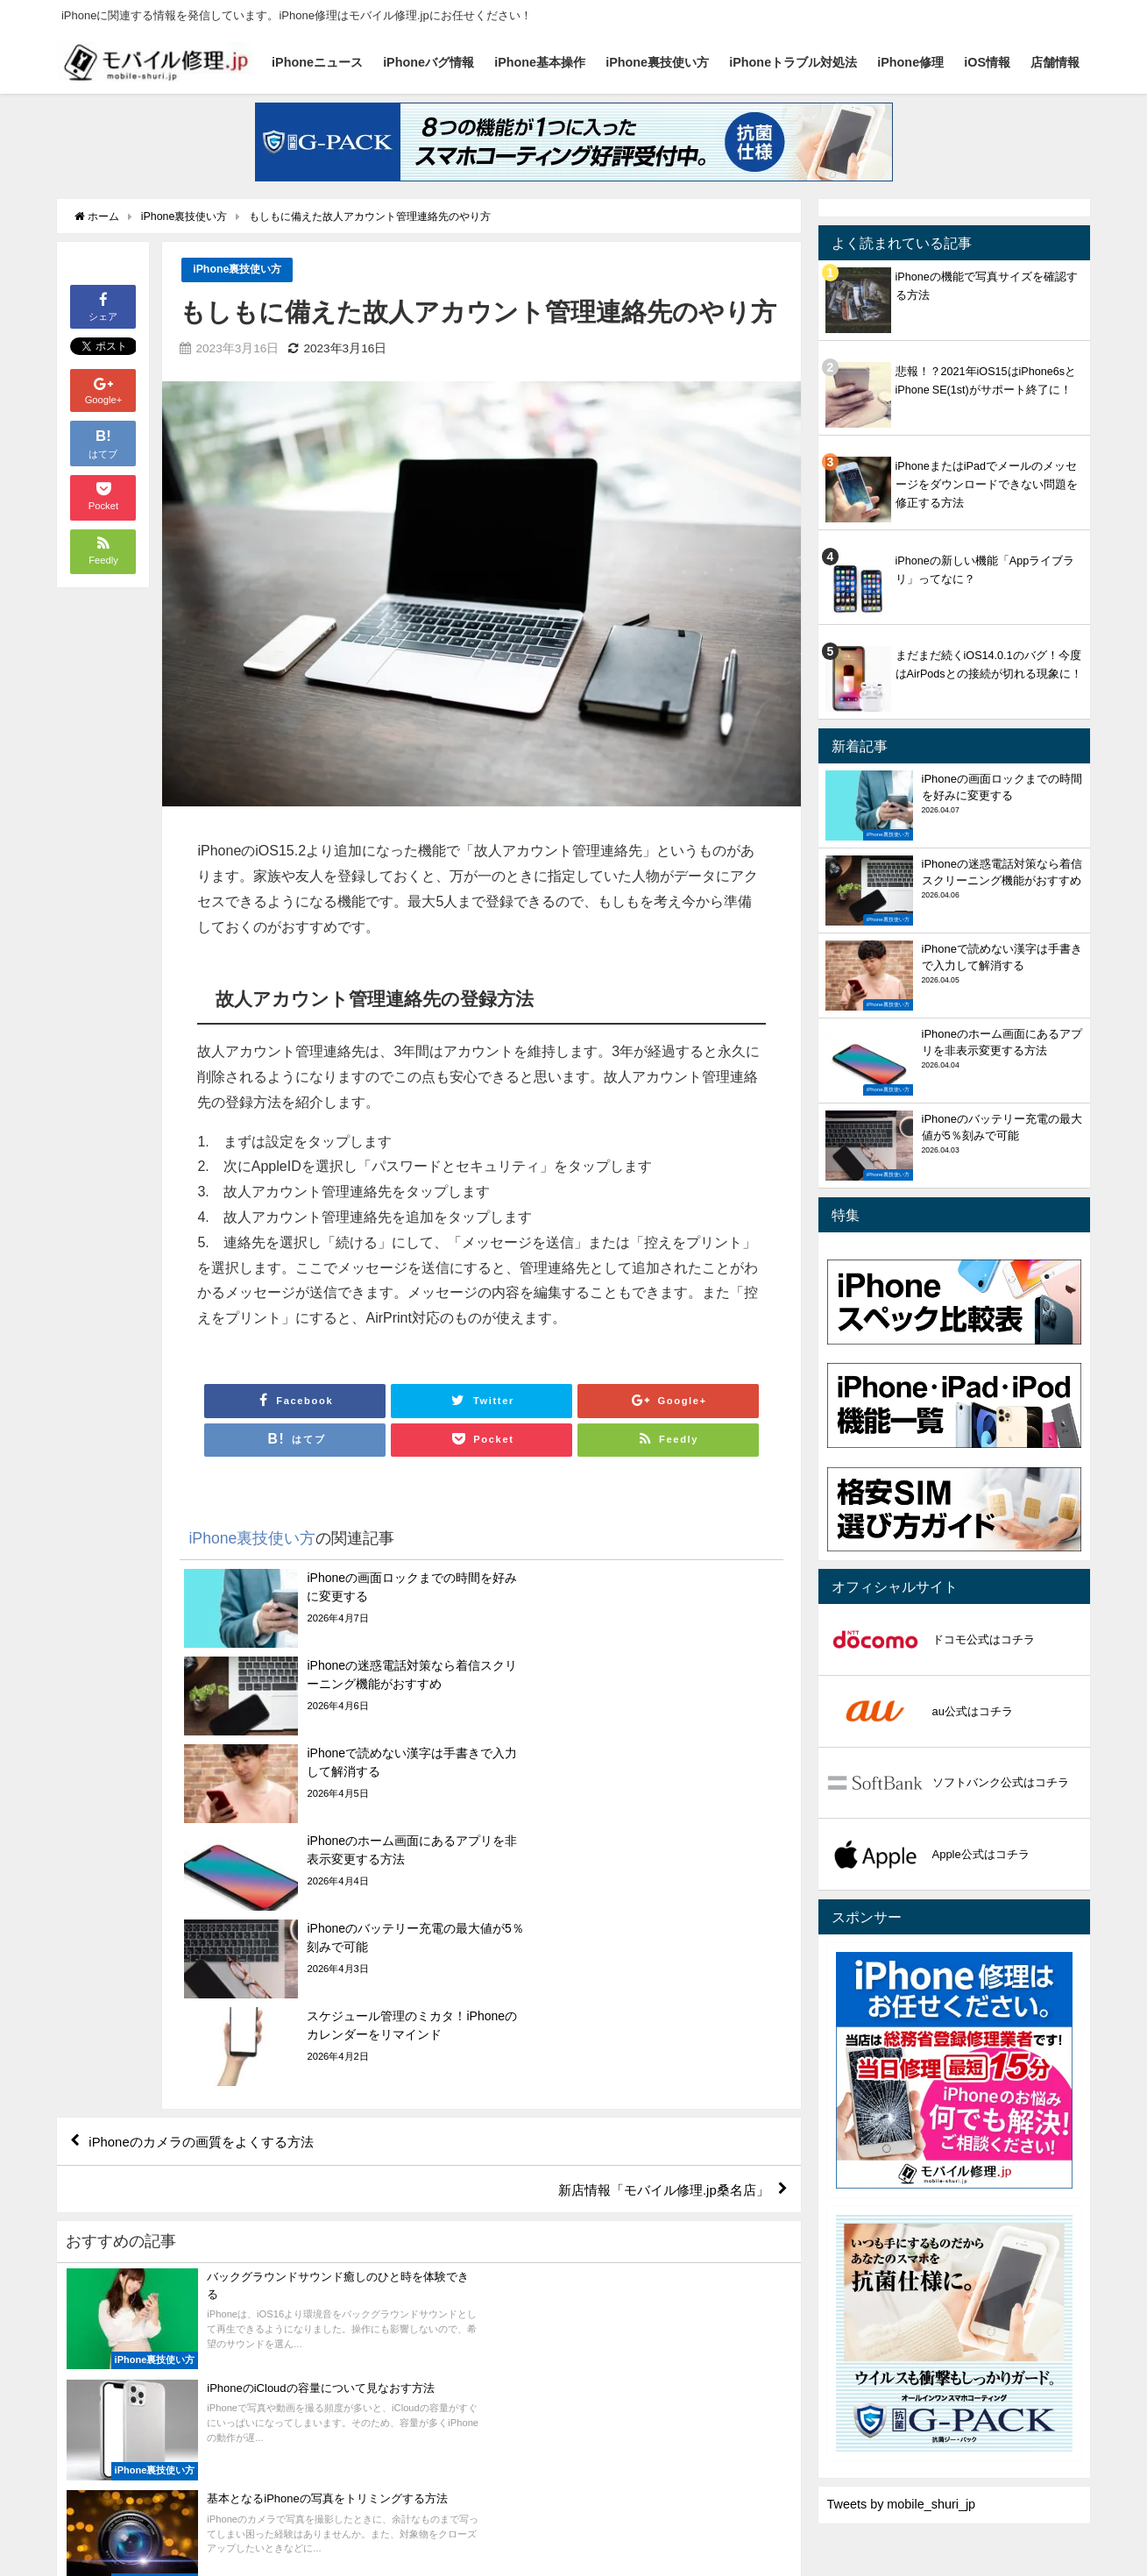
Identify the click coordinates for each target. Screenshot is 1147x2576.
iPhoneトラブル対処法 (793, 62)
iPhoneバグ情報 (428, 62)
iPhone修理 (910, 62)
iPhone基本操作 (539, 62)
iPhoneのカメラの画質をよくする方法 (209, 1880)
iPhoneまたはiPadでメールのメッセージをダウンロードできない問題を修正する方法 (987, 484)
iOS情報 (987, 62)
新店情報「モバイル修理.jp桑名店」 (655, 1931)
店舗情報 (1055, 62)
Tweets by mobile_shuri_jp (901, 2504)
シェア (103, 305)
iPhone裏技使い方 (657, 62)
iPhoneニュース (317, 62)
